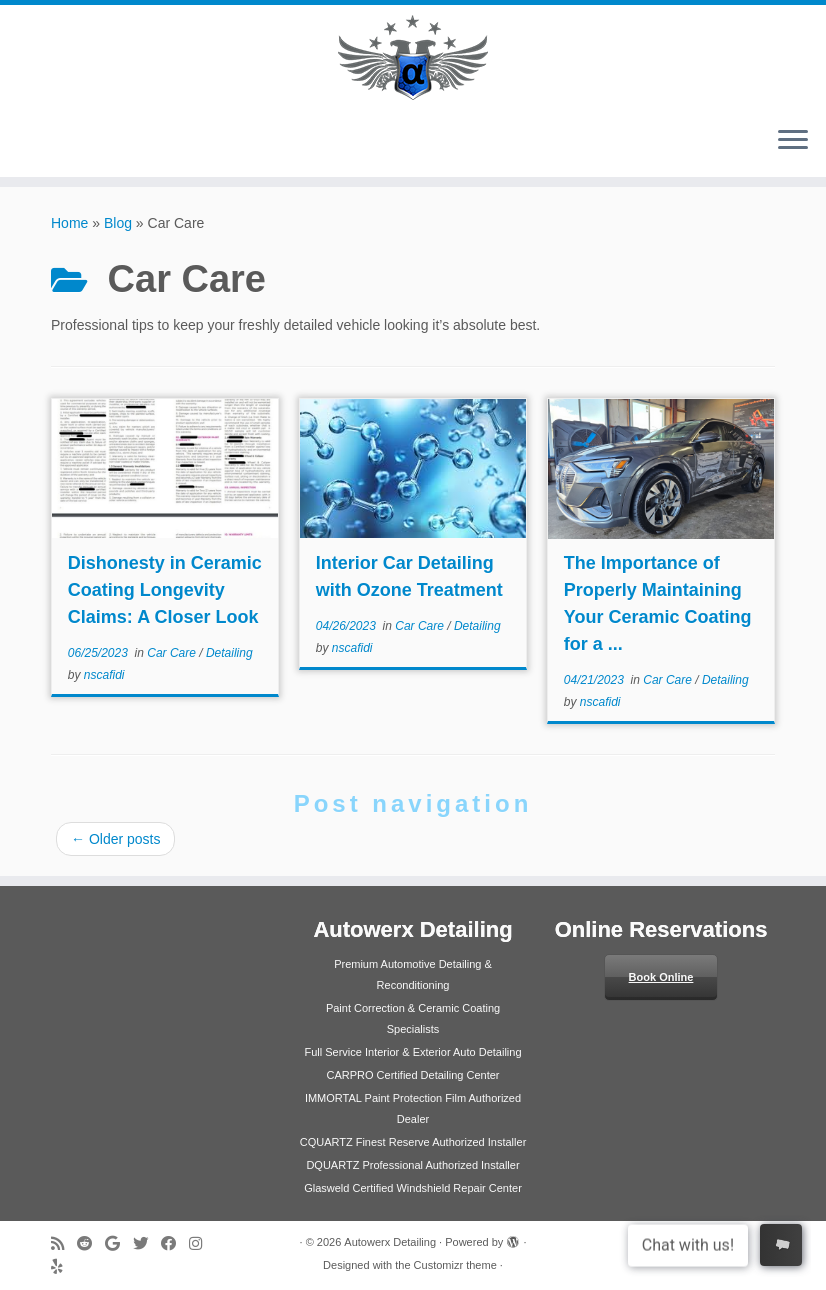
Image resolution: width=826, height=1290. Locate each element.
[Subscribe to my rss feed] (64, 1243)
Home (69, 223)
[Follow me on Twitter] (147, 1243)
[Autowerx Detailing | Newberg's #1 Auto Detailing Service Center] (413, 57)
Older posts (115, 839)
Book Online (661, 977)
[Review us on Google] (119, 1243)
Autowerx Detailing (390, 1242)
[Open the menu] (793, 141)
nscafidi (104, 675)
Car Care (173, 653)
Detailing (229, 653)
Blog (118, 223)
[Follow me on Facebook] (175, 1243)
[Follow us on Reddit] (91, 1243)
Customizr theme (455, 1265)
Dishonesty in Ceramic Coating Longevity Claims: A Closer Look (165, 590)
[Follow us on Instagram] (202, 1243)
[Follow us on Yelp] (63, 1266)
